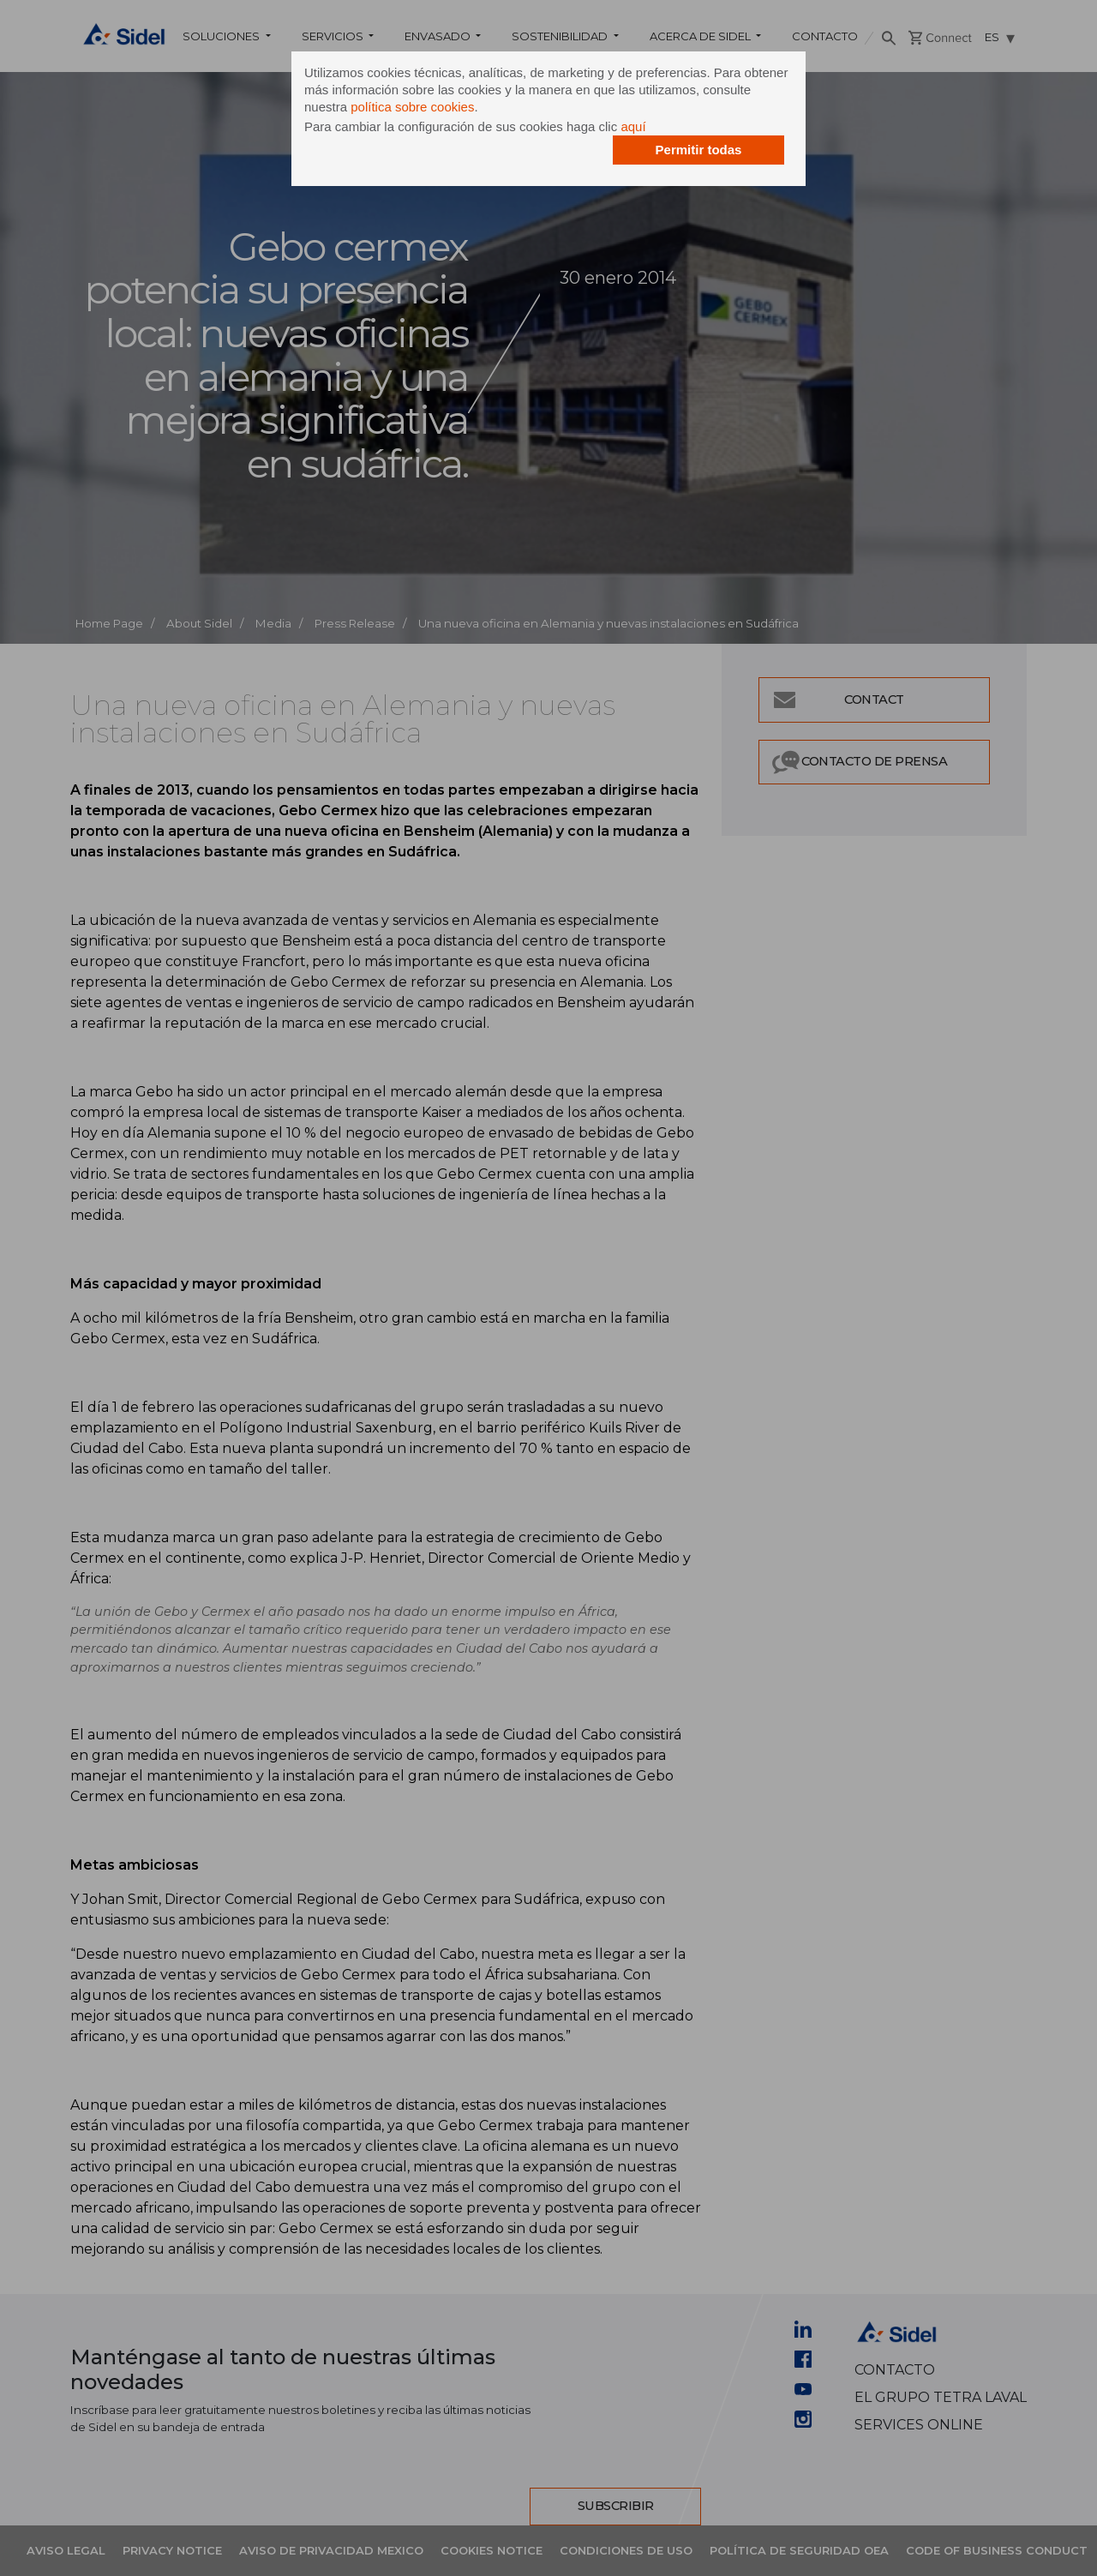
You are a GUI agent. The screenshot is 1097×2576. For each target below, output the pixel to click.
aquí (632, 126)
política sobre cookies (412, 106)
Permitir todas (699, 149)
